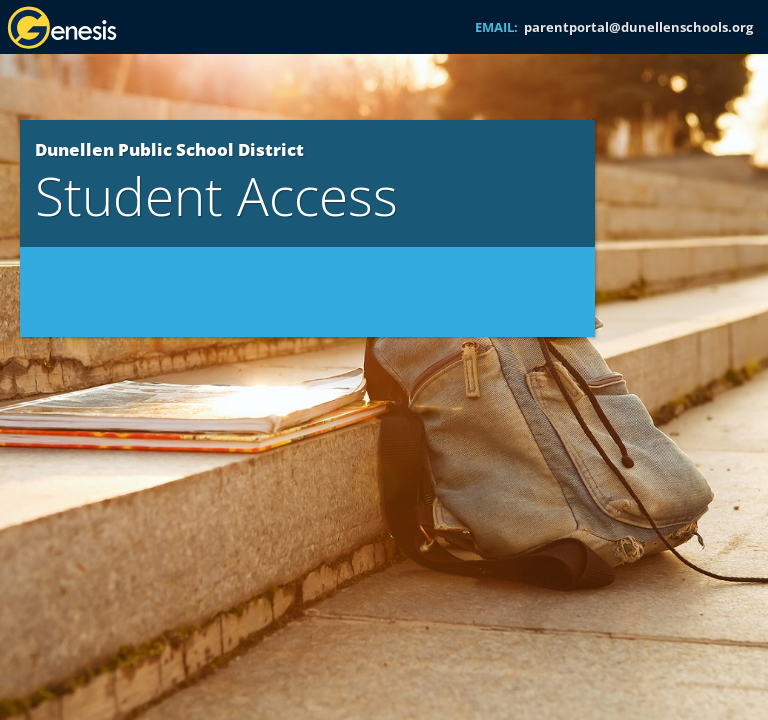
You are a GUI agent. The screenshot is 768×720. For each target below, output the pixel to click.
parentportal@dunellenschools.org (638, 27)
